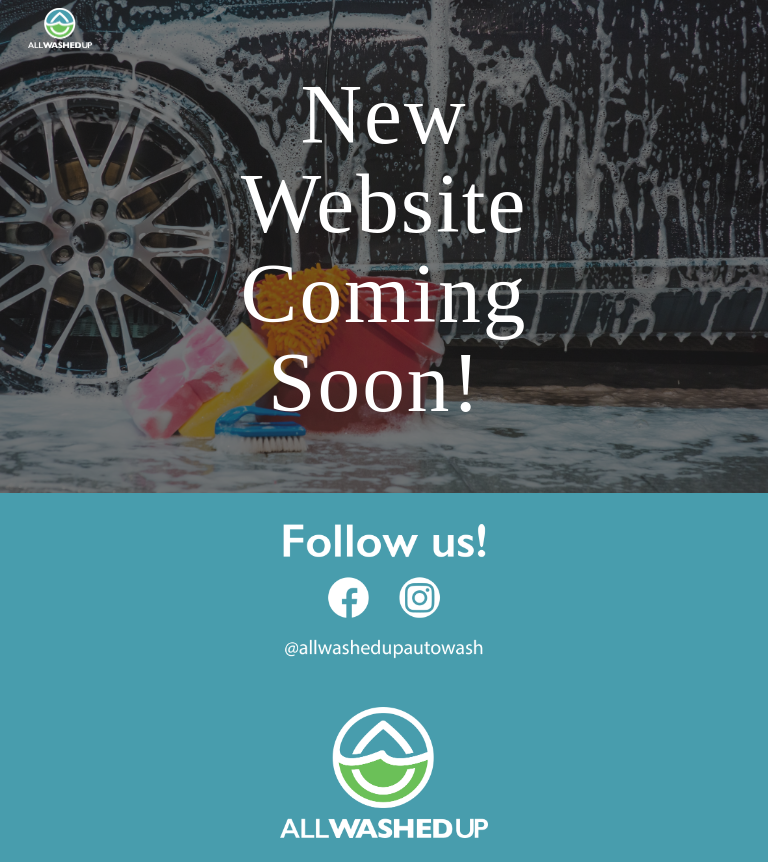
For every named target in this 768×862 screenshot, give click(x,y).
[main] (383, 246)
